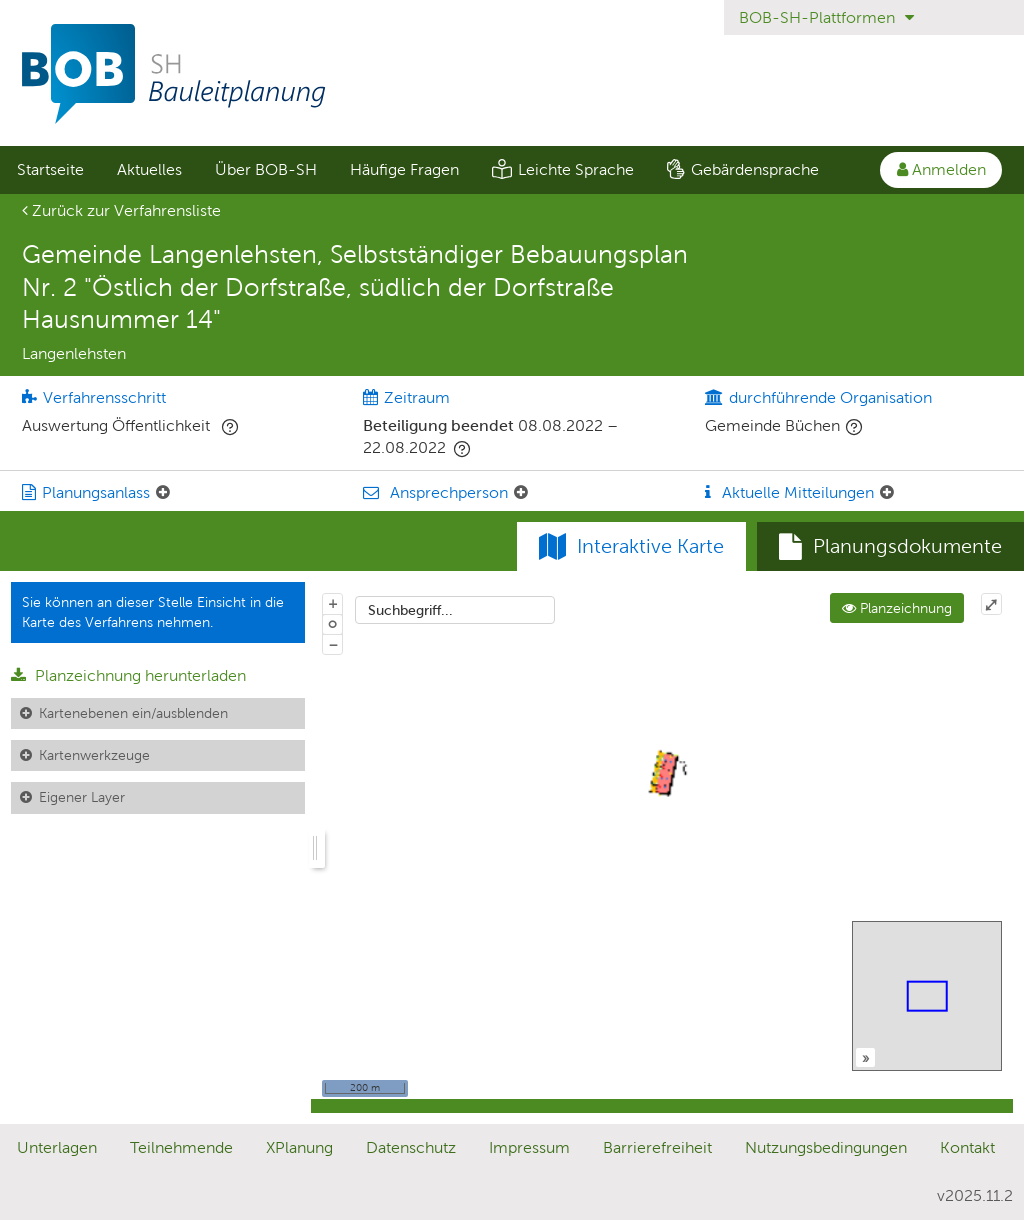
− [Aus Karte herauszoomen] (333, 644)
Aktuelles (149, 169)
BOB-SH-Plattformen (826, 17)
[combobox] (455, 610)
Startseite (50, 169)
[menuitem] (50, 170)
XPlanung (299, 1147)
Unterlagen (57, 1147)
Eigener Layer (82, 797)
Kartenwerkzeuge (94, 755)
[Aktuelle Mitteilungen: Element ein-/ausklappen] (887, 493)
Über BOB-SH (266, 169)
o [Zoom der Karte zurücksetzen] (332, 623)
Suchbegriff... (410, 610)
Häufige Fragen (404, 169)
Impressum (529, 1147)
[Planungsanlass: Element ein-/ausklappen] (163, 493)
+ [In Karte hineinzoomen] (333, 603)
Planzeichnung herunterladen (128, 675)
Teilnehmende (181, 1147)
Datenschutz (411, 1147)
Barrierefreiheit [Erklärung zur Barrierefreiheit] (657, 1147)
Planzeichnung (897, 608)
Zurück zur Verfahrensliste (121, 210)
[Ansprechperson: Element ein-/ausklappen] (521, 493)
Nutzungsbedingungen (826, 1147)
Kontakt (967, 1147)
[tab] (890, 547)
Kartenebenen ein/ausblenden (133, 713)
